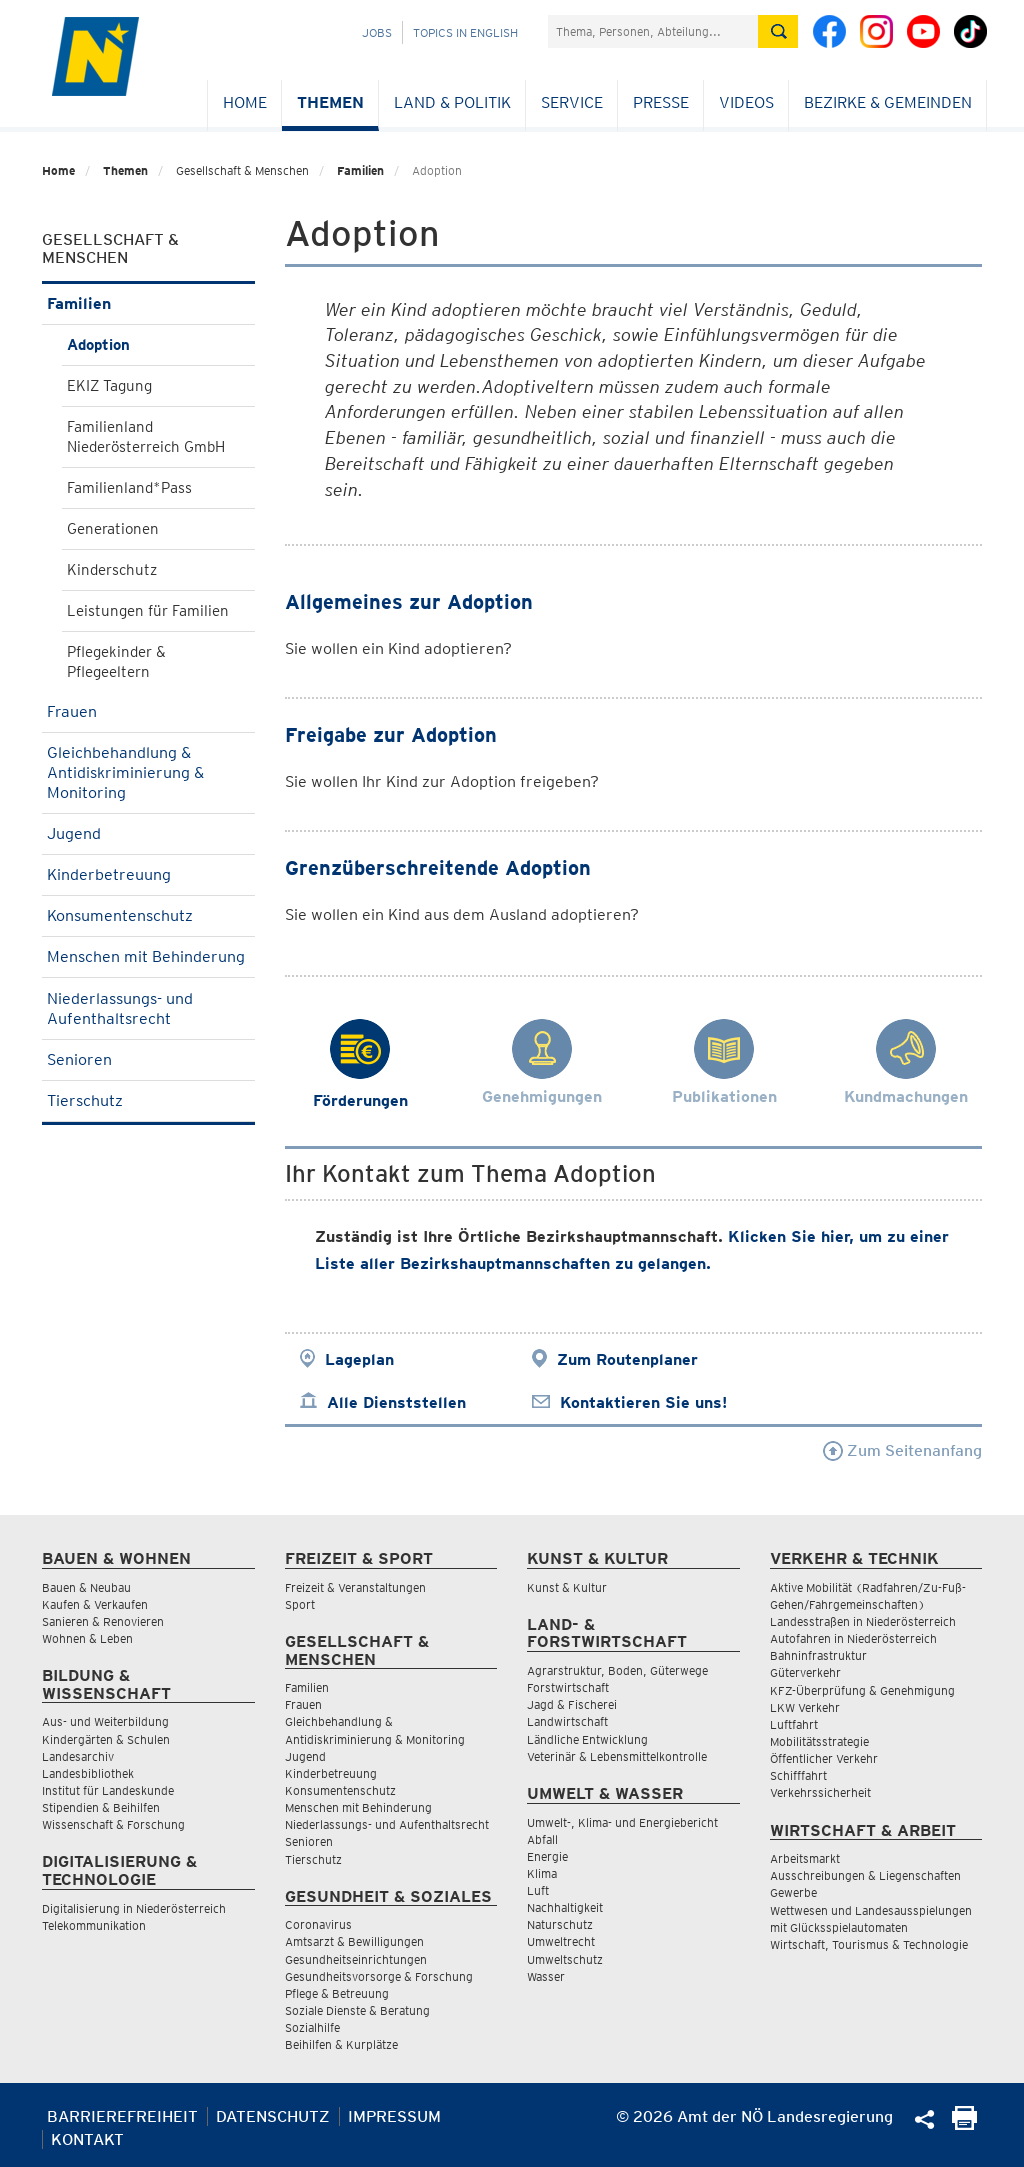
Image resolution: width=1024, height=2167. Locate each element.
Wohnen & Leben (87, 1638)
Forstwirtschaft (568, 1687)
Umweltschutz (565, 1959)
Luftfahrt (794, 1724)
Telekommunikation (94, 1925)
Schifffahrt (798, 1775)
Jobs (377, 32)
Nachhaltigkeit (565, 1907)
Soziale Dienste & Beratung (357, 2010)
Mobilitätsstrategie (819, 1741)
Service (572, 102)
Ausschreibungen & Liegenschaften (865, 1875)
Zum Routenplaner (627, 1359)
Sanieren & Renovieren (103, 1621)
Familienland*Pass (129, 488)
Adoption (98, 345)
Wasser (546, 1976)
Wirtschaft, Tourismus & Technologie (869, 1944)
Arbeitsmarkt (805, 1858)
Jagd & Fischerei (572, 1704)
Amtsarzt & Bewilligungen (354, 1941)
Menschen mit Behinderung (148, 962)
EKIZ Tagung (109, 386)
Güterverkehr (805, 1672)
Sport (300, 1604)
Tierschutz (148, 1100)
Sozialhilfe (312, 2027)
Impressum (394, 2116)
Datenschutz (273, 2116)
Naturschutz (560, 1924)
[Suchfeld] (653, 31)
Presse (661, 102)
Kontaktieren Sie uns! (643, 1402)
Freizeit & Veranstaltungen (355, 1587)
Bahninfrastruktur (818, 1655)
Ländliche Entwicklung (587, 1739)
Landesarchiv (78, 1756)
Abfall (542, 1839)
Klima (542, 1873)
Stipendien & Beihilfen (101, 1807)
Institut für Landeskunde (108, 1790)
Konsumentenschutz (148, 915)
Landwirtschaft (567, 1721)
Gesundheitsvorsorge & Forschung (379, 1976)
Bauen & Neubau (86, 1587)
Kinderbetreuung (148, 874)
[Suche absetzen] (778, 31)
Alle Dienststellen (396, 1402)
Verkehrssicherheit (820, 1792)
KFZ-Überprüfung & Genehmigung (862, 1690)
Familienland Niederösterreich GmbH (146, 437)
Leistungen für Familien (148, 611)
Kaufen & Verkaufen (95, 1604)
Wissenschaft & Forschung (113, 1824)
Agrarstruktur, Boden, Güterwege (617, 1670)
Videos (746, 102)
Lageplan (359, 1359)
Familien (360, 170)
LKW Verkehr (805, 1707)
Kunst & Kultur (567, 1587)
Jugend (148, 833)
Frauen (148, 711)
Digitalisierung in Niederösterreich (134, 1908)
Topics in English (465, 32)
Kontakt (87, 2139)
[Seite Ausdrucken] (964, 2124)
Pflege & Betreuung (337, 1993)
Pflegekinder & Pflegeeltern (116, 662)
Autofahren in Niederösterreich (853, 1638)
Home (245, 102)
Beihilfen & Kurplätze (341, 2044)
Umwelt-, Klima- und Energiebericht (622, 1822)
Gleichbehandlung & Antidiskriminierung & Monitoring (148, 772)
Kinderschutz (112, 570)
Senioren (148, 1059)
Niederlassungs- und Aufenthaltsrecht (148, 1008)
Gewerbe (793, 1892)
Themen (330, 102)
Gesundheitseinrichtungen (356, 1959)
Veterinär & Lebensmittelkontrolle (617, 1756)
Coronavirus (318, 1924)
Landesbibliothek (88, 1773)
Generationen (113, 529)
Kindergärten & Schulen (106, 1739)
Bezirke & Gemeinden (888, 102)
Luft (538, 1890)
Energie (547, 1856)
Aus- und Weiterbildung (105, 1721)
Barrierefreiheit (122, 2116)
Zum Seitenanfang (902, 1450)
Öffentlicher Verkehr (824, 1758)
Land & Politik (452, 102)
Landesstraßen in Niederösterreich (863, 1621)
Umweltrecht (561, 1941)
